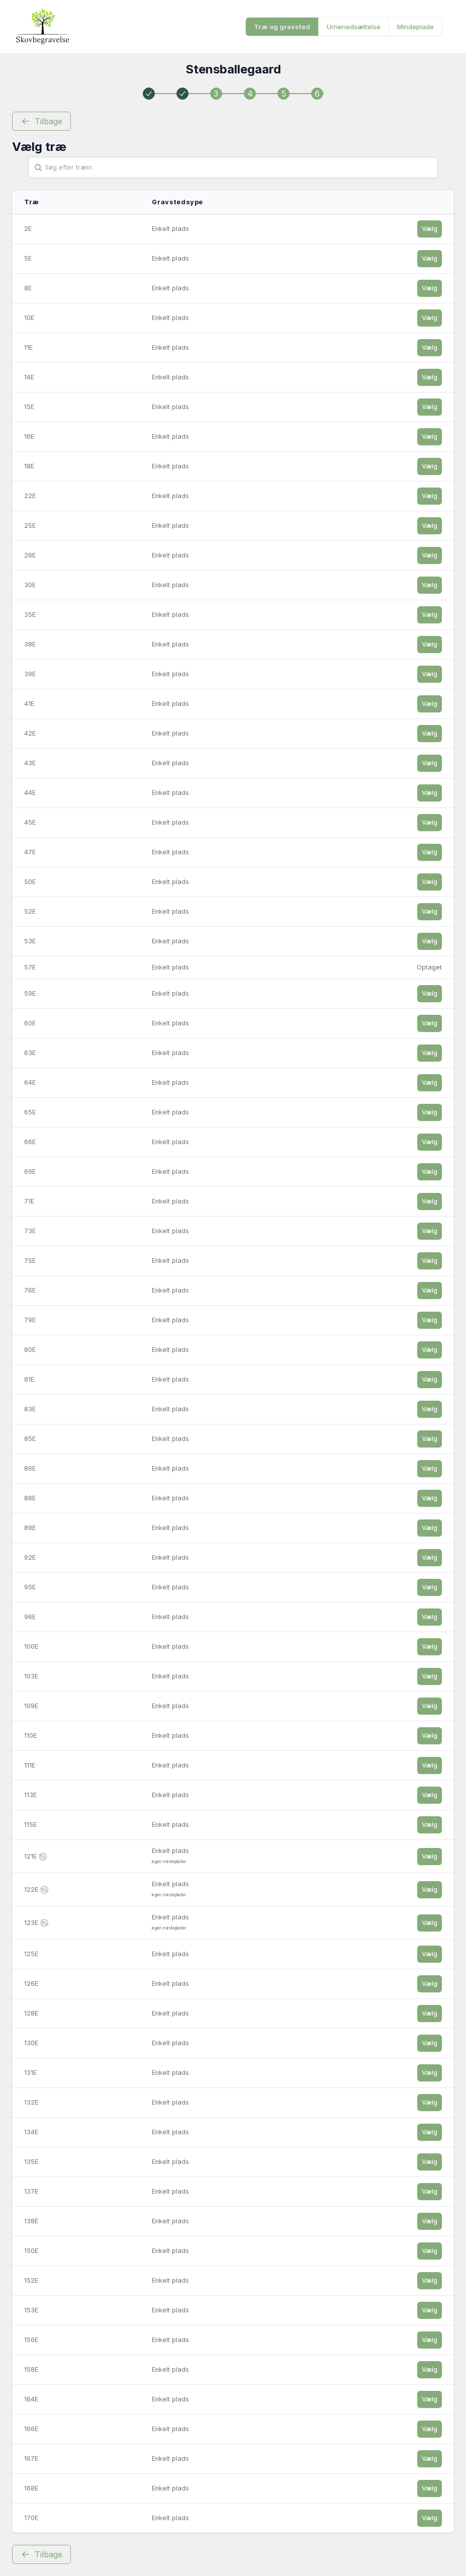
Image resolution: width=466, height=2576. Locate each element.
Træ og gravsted (282, 27)
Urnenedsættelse (354, 27)
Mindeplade (415, 27)
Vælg (429, 228)
